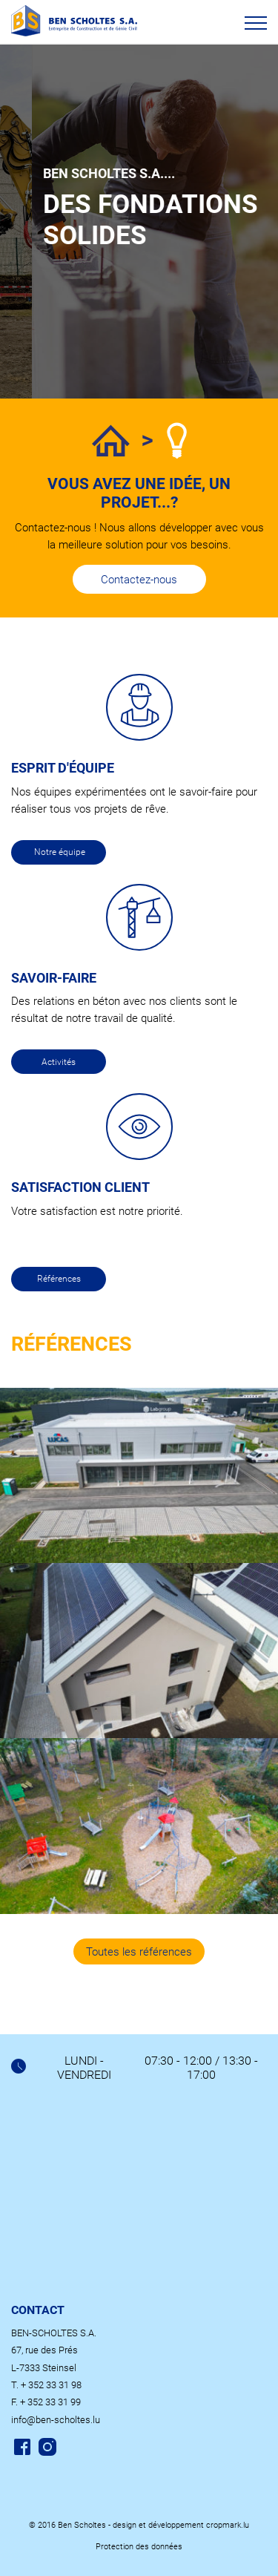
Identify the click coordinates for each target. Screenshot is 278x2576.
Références (59, 1279)
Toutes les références (139, 1952)
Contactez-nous (139, 579)
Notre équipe (59, 852)
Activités (59, 1062)
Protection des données (139, 2547)
